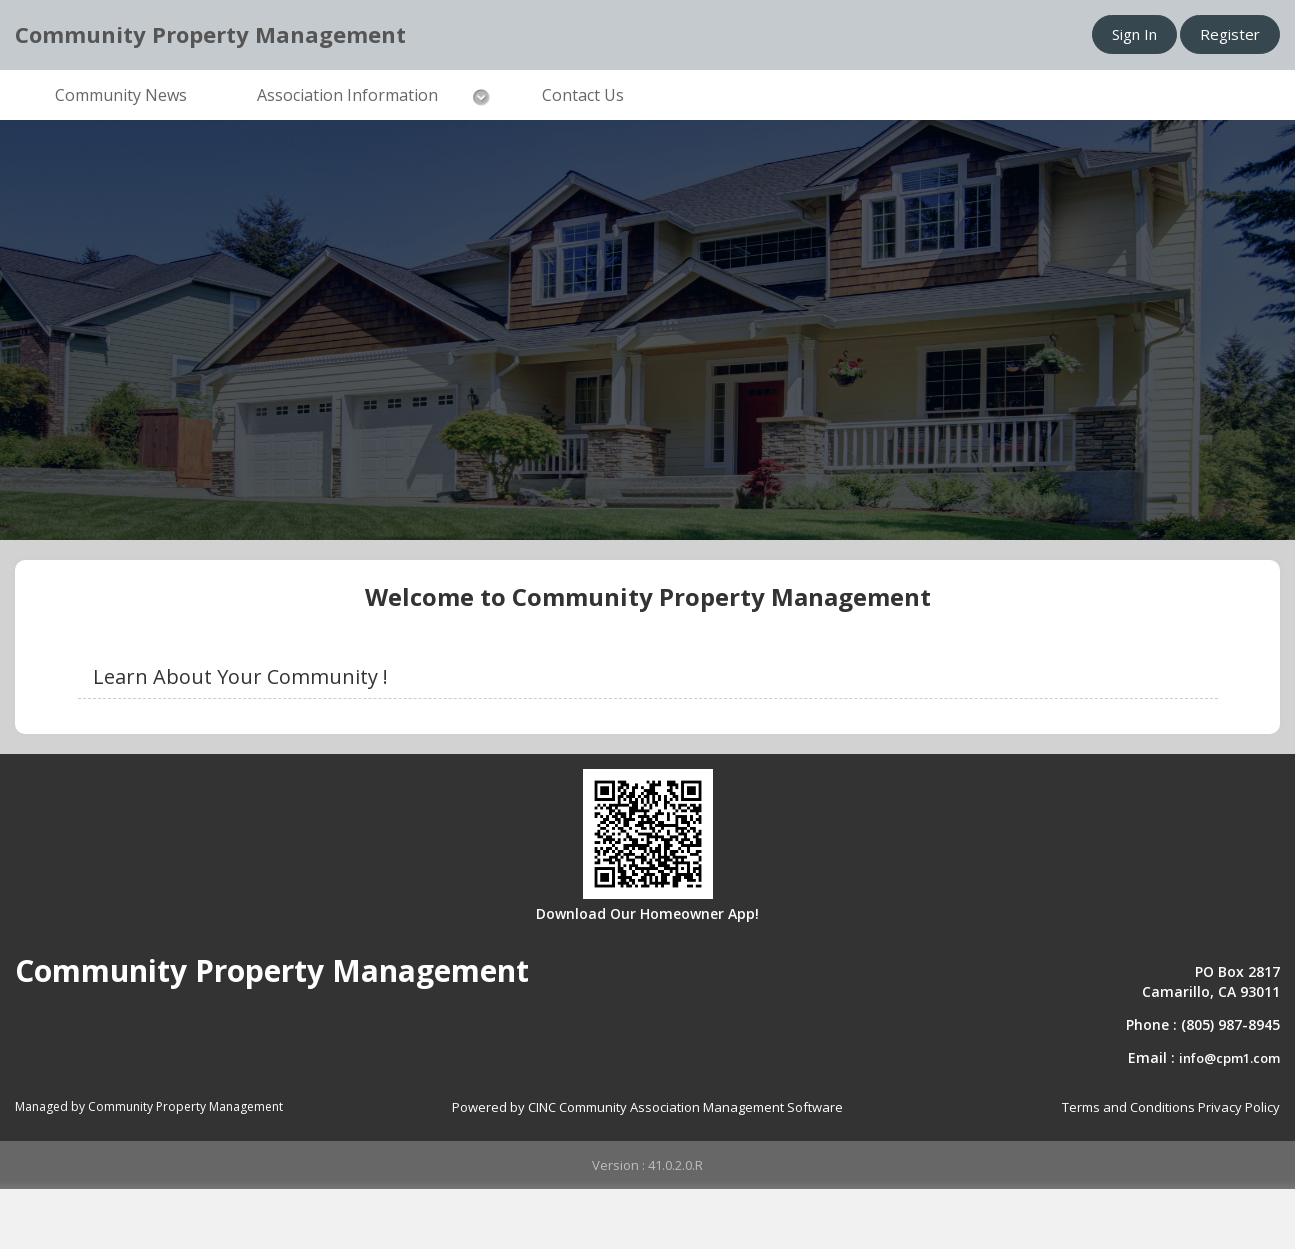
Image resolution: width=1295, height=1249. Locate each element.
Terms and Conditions (1128, 1107)
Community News (121, 95)
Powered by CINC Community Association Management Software (647, 1107)
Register (1230, 34)
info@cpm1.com (1229, 1058)
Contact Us (583, 95)
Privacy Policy (1239, 1107)
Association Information (347, 95)
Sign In (1134, 34)
